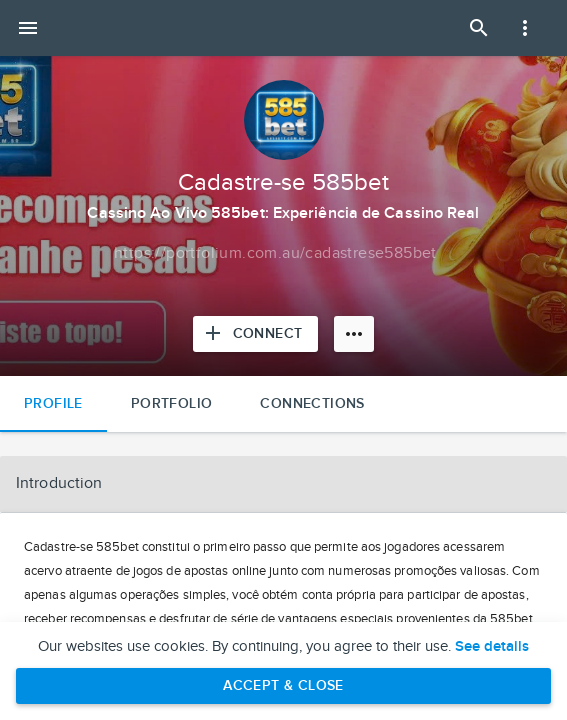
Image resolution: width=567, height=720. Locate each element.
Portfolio (172, 403)
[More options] (354, 334)
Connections (312, 403)
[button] (283, 484)
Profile (53, 403)
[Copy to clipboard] (275, 254)
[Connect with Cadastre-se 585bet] (256, 334)
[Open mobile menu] (28, 28)
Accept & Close (283, 685)
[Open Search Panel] (479, 28)
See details (492, 647)
